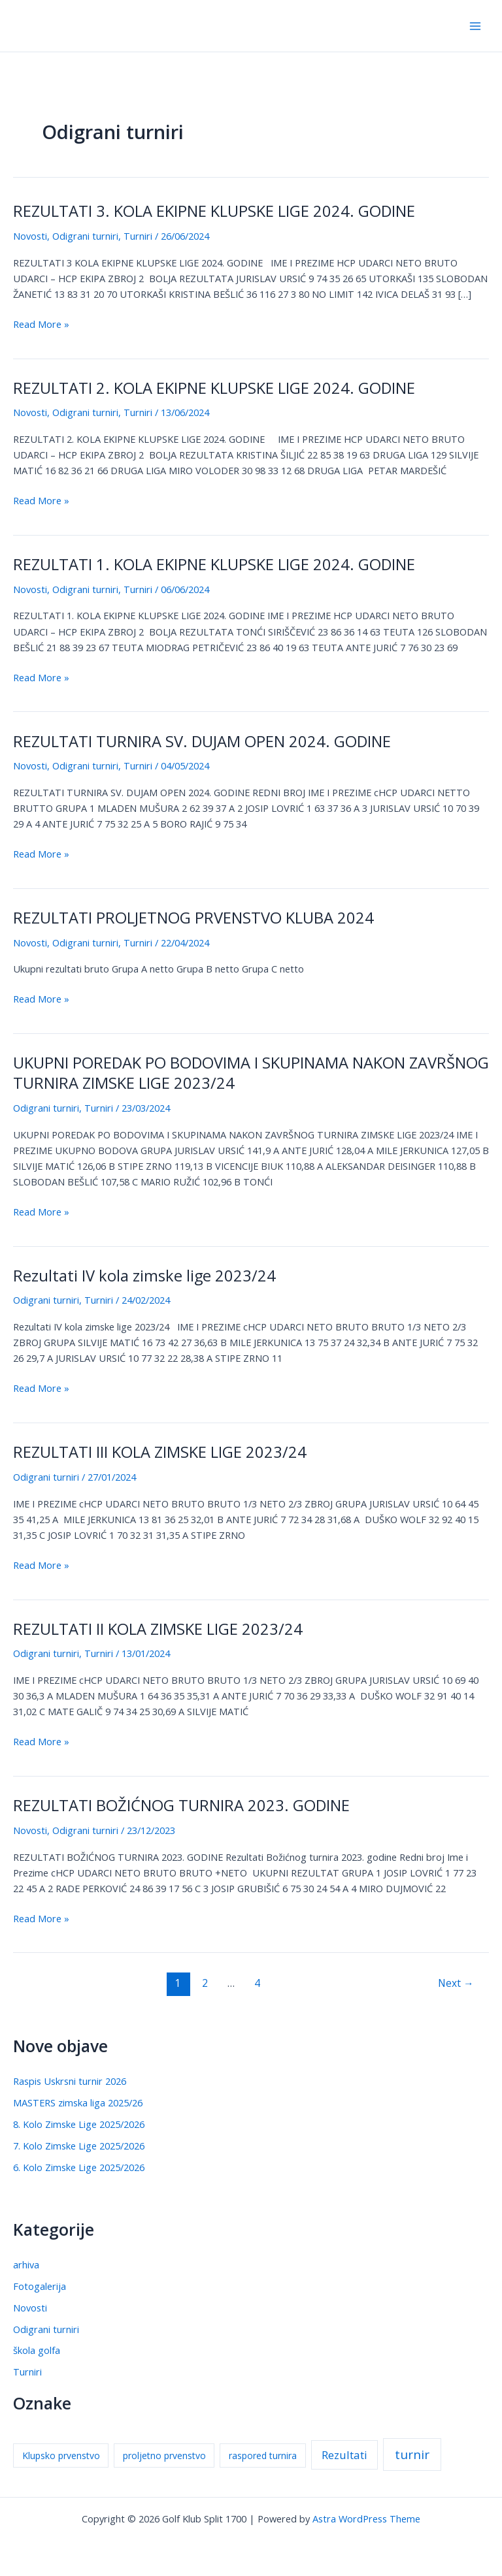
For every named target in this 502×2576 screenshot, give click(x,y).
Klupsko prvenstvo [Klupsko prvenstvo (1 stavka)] (61, 2455)
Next (456, 1983)
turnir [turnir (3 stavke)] (412, 2454)
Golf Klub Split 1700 (87, 25)
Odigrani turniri (85, 235)
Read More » (41, 324)
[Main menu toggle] (475, 26)
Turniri (138, 235)
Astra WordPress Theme (366, 2518)
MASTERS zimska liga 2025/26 (77, 2102)
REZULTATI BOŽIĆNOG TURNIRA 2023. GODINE (181, 1805)
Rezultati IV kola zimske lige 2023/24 (144, 1275)
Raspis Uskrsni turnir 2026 (69, 2080)
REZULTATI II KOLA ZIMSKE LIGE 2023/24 (158, 1628)
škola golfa (36, 2350)
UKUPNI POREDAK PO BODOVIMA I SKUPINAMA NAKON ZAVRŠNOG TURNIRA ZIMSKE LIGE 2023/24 (251, 1072)
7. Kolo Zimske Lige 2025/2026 (78, 2145)
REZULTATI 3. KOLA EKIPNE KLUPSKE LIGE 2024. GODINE (214, 211)
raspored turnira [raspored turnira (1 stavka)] (263, 2455)
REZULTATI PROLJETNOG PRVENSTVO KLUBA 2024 (193, 917)
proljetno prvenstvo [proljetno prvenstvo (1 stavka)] (164, 2455)
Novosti (30, 235)
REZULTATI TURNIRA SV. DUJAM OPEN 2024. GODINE (202, 741)
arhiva (26, 2264)
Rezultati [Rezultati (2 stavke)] (344, 2454)
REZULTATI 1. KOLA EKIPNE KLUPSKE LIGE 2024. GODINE (214, 564)
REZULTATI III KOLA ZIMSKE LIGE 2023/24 (160, 1451)
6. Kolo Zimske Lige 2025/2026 (78, 2167)
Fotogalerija (39, 2286)
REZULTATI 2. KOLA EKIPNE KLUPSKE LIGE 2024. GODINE (214, 388)
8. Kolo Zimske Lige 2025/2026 (78, 2124)
